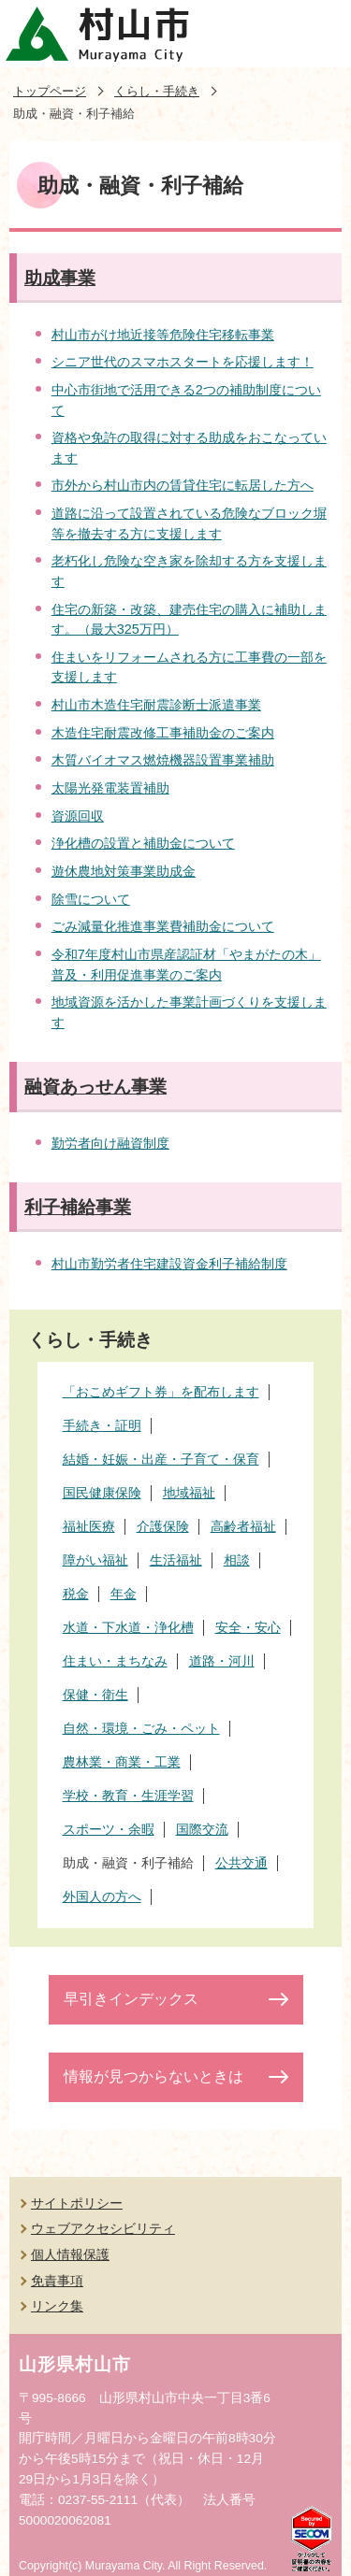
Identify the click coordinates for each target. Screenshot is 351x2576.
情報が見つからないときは (153, 2076)
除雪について (90, 899)
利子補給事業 (77, 1207)
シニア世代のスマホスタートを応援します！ (182, 361)
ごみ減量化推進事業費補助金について (162, 926)
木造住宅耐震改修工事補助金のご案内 (162, 732)
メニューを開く (317, 33)
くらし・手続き (156, 91)
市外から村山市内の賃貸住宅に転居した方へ (182, 485)
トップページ (49, 91)
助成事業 (59, 278)
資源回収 (77, 816)
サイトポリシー (77, 2203)
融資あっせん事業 (95, 1086)
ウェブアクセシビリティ (103, 2228)
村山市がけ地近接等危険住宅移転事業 (162, 334)
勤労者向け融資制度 (110, 1143)
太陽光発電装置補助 (110, 787)
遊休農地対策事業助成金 (123, 871)
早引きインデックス (131, 1999)
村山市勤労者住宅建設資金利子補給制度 (169, 1263)
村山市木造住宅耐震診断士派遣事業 (156, 704)
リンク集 (57, 2305)
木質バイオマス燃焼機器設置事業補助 (162, 759)
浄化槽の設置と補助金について (143, 843)
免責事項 (57, 2280)
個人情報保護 (70, 2254)
